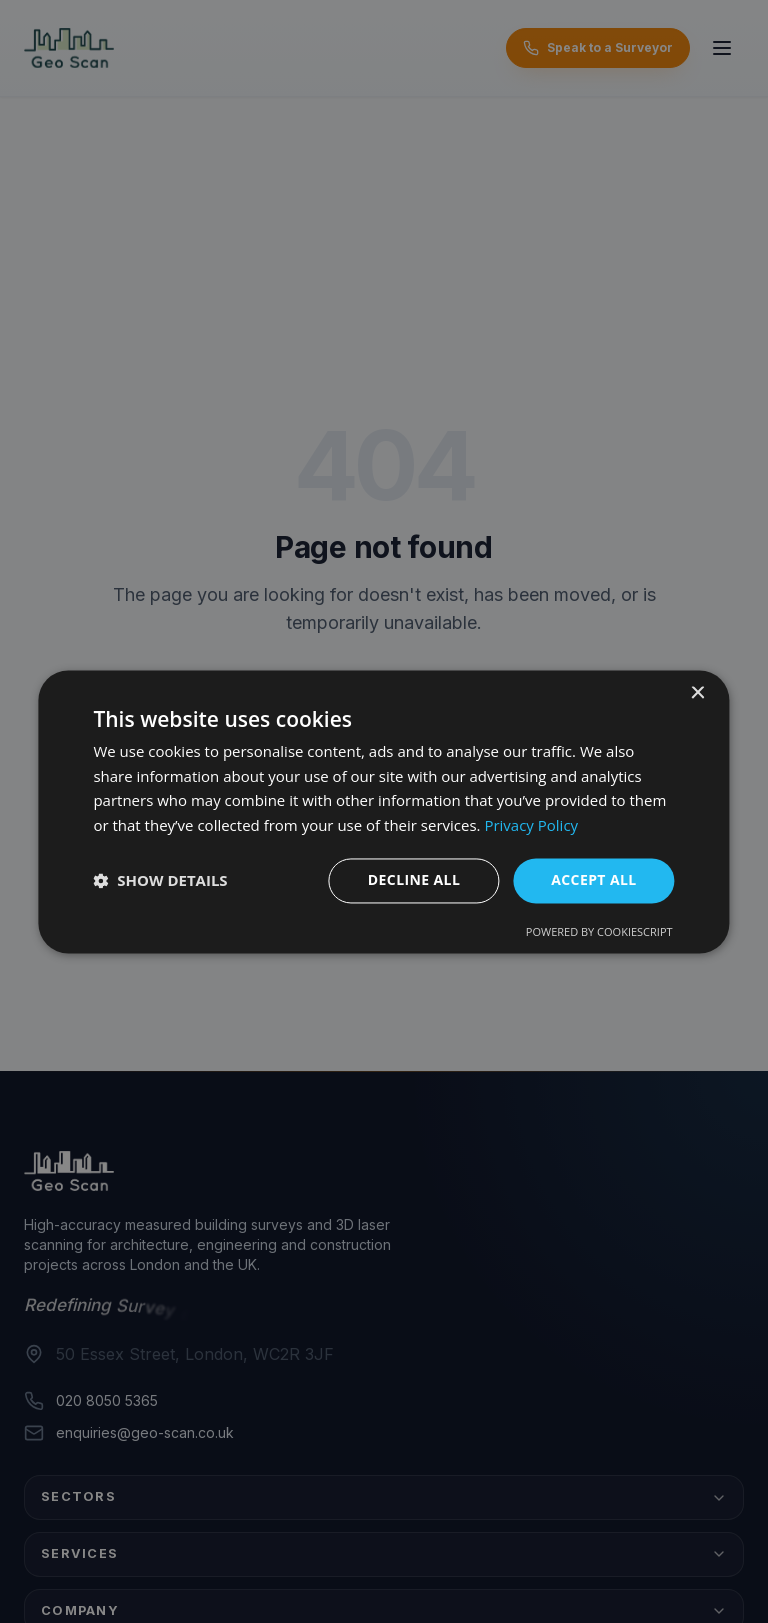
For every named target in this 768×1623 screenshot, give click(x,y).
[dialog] (383, 811)
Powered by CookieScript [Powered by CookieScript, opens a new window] (599, 931)
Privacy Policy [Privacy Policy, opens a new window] (531, 826)
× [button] (697, 693)
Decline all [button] (414, 879)
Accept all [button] (593, 879)
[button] (160, 881)
